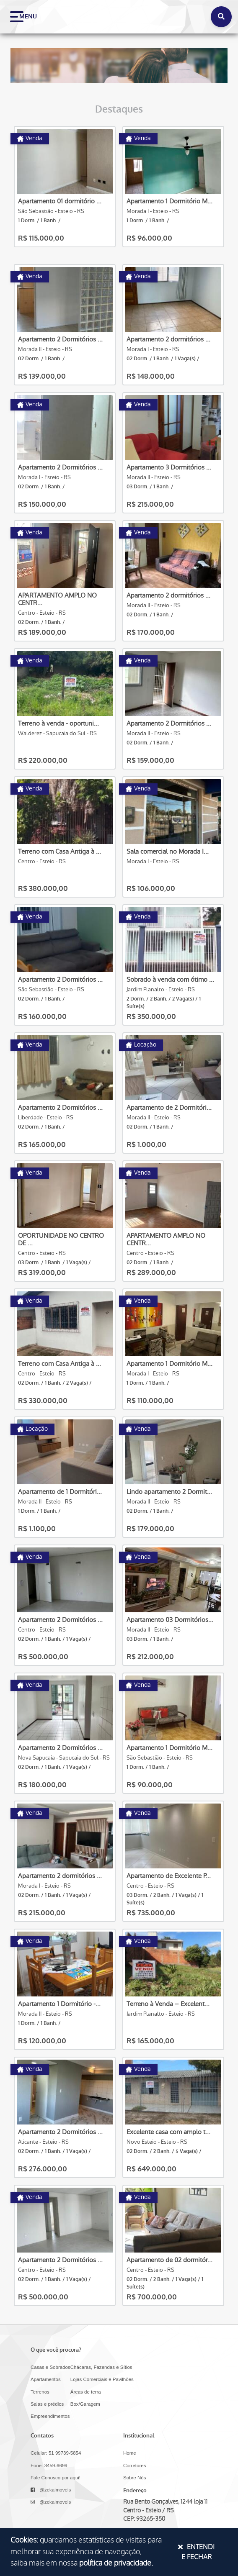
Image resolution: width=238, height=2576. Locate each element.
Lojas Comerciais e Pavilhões (102, 2379)
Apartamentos (46, 2379)
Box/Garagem (85, 2404)
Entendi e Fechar (196, 2552)
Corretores (134, 2465)
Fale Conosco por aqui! (55, 2477)
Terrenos (40, 2391)
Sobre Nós (134, 2477)
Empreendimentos (50, 2416)
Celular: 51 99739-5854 (56, 2452)
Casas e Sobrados (50, 2367)
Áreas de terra (85, 2391)
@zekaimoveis (51, 2489)
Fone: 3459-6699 (49, 2465)
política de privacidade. (116, 2563)
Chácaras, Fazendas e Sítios (101, 2367)
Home (129, 2452)
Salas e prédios (47, 2404)
